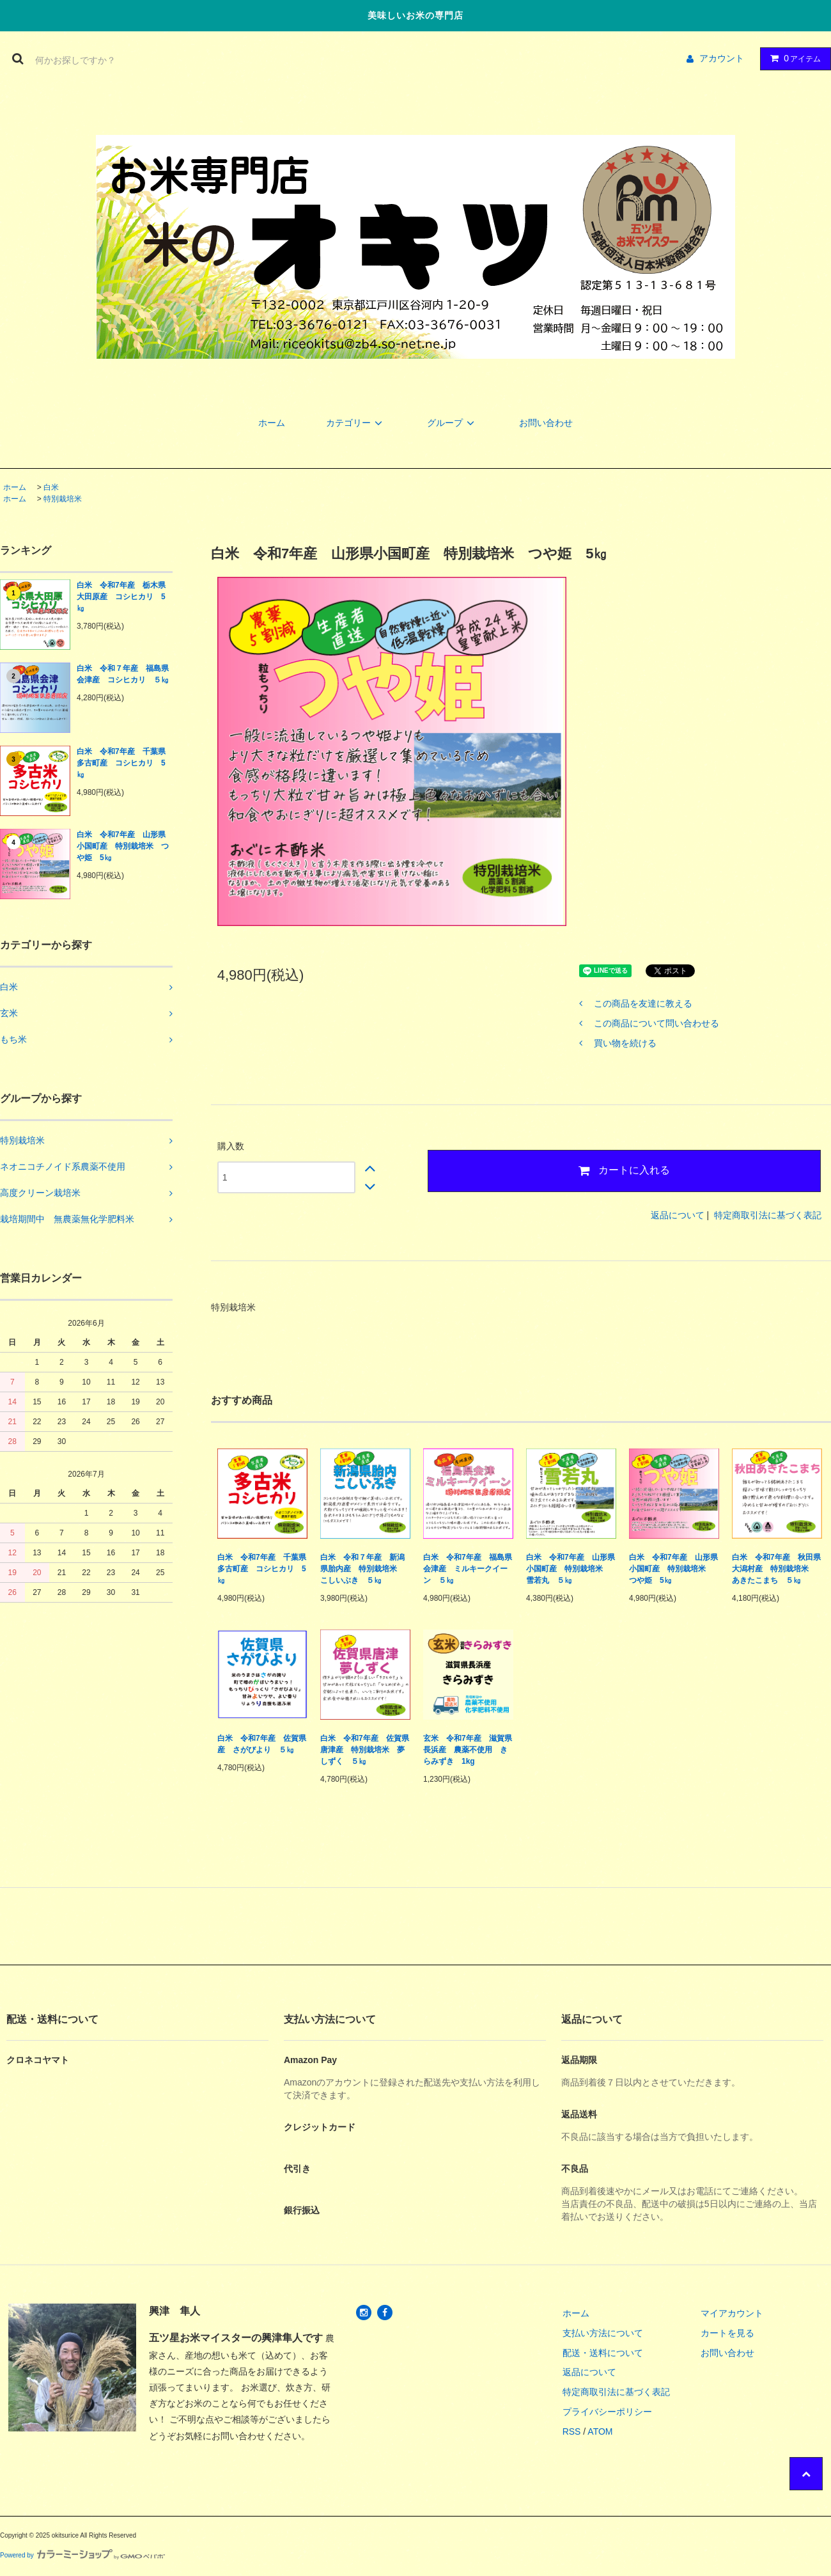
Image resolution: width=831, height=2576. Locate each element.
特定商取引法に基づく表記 (767, 1215)
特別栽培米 (62, 498)
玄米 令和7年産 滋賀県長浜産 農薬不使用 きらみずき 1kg (467, 1750)
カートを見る (727, 2333)
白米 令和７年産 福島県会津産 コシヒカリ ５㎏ (123, 674)
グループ (452, 423)
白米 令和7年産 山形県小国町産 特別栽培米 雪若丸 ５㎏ (570, 1569)
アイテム (793, 58)
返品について (677, 1215)
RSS (572, 2431)
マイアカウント (732, 2313)
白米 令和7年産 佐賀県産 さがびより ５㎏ (261, 1744)
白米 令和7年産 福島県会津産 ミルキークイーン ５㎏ (467, 1569)
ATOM (599, 2431)
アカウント (721, 58)
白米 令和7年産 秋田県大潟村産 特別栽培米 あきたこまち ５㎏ (776, 1569)
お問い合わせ (546, 423)
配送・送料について (603, 2353)
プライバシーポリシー (607, 2412)
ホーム (271, 423)
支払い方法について (603, 2333)
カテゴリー (356, 423)
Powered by (82, 2555)
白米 (51, 487)
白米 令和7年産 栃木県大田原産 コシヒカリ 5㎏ (121, 597)
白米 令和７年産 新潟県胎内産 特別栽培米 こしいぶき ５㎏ (362, 1569)
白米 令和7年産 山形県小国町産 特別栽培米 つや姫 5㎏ (123, 846)
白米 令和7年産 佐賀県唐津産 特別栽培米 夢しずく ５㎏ (364, 1750)
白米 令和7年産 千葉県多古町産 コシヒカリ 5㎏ (121, 763)
